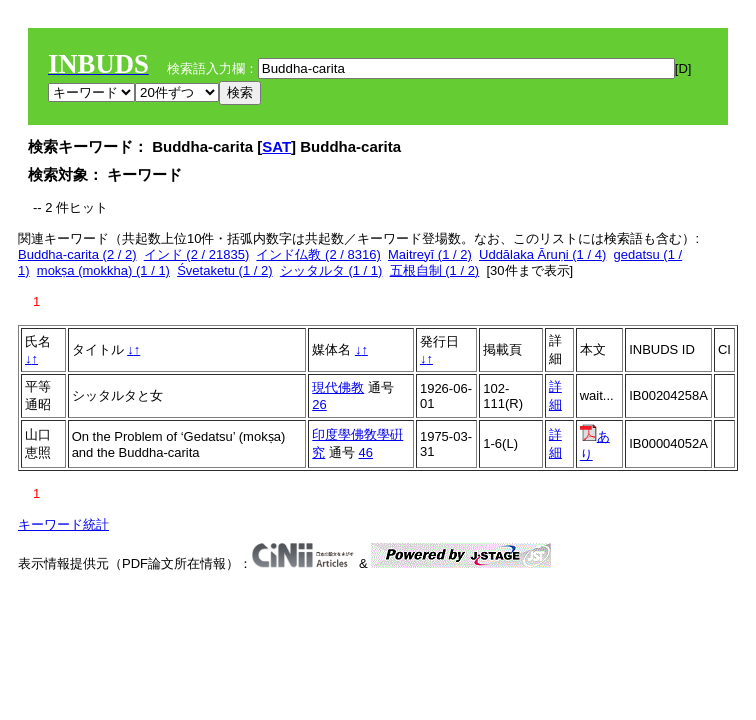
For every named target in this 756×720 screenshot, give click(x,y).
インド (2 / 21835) (197, 254)
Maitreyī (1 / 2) (430, 254)
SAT (276, 146)
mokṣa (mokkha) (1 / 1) (103, 270)
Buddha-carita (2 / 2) (77, 254)
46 (366, 452)
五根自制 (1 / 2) (435, 270)
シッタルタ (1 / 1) (331, 270)
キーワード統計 (63, 524)
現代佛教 (338, 387)
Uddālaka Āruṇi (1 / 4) (542, 254)
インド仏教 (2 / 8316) (318, 254)
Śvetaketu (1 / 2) (224, 270)
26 (319, 404)
